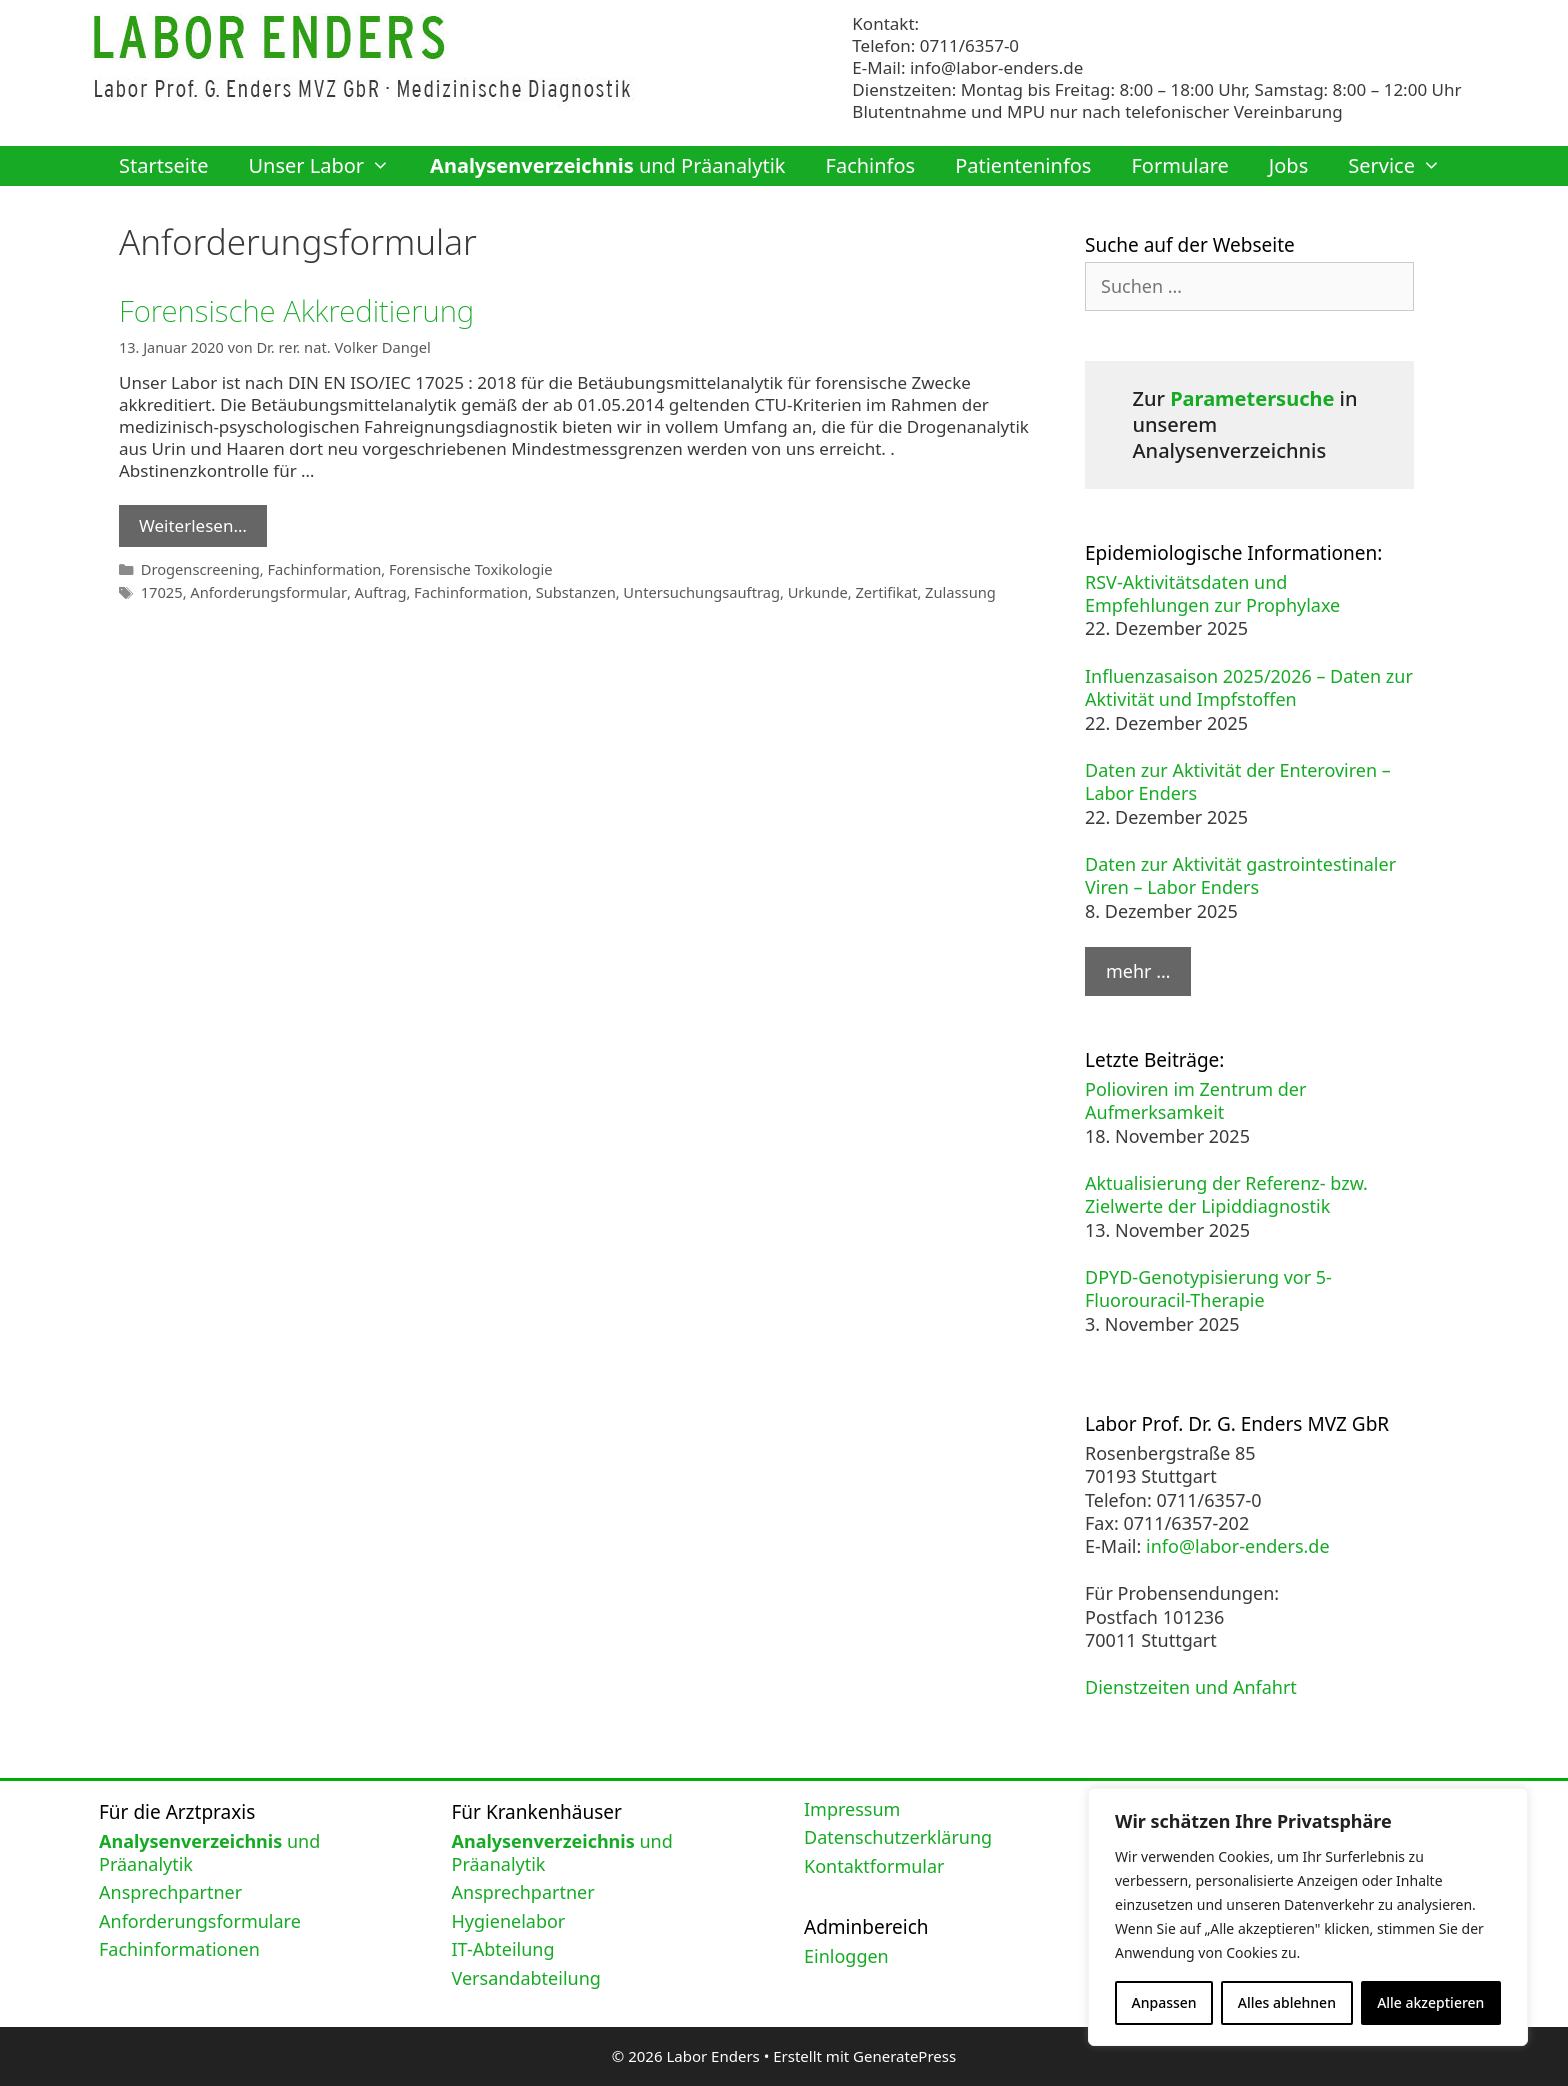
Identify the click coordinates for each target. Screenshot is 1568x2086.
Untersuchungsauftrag (690, 589)
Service (1404, 166)
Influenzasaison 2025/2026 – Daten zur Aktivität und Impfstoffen (1249, 687)
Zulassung (945, 589)
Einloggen (846, 1956)
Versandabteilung (526, 1978)
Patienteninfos (1023, 165)
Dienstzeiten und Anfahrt (1191, 1687)
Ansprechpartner (170, 1892)
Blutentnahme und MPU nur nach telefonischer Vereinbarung (1097, 111)
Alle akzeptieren (1430, 2002)
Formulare (1179, 165)
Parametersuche (1252, 398)
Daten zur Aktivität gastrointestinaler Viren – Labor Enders (1240, 875)
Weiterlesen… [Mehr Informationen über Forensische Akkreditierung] (193, 524)
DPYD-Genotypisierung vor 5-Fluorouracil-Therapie (1208, 1288)
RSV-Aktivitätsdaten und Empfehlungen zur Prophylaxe (1212, 593)
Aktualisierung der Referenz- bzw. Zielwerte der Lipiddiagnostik (1226, 1194)
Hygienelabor (509, 1921)
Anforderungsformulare (200, 1921)
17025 (161, 589)
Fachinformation (321, 567)
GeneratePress (904, 2056)
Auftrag (374, 589)
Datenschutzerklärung (898, 1837)
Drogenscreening (199, 567)
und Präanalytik (607, 165)
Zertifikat (872, 589)
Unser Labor (329, 166)
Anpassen (1164, 2002)
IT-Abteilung (503, 1949)
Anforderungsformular (266, 589)
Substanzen (566, 589)
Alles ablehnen (1287, 2002)
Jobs (1288, 165)
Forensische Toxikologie (465, 567)
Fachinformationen (179, 1949)
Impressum (852, 1809)
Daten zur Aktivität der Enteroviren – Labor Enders (1238, 781)
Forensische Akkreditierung (299, 310)
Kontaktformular (874, 1866)
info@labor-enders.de (996, 67)
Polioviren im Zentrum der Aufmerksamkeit (1195, 1100)
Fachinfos (871, 165)
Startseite (163, 165)
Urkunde (804, 589)
